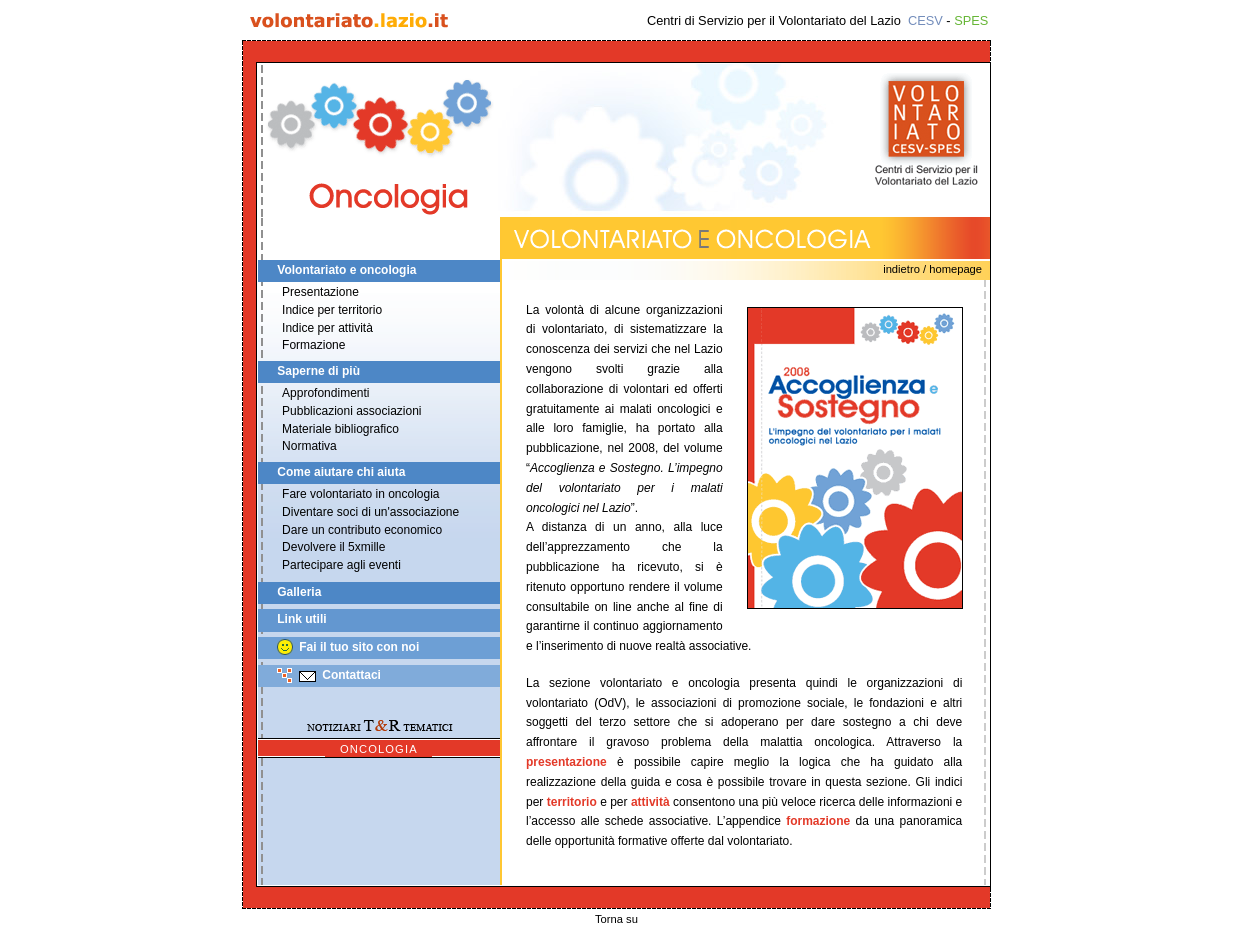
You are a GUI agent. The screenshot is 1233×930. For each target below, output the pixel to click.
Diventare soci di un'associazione (370, 512)
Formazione (313, 345)
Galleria (299, 592)
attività (650, 802)
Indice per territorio (332, 310)
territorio (572, 802)
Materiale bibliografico (340, 429)
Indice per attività (327, 328)
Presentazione (320, 292)
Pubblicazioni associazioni (351, 411)
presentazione (566, 762)
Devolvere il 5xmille (333, 547)
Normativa (309, 446)
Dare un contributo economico (362, 530)
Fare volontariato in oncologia (360, 494)
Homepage (955, 269)
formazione (818, 821)
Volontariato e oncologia (346, 270)
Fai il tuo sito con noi (359, 647)
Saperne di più (318, 371)
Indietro (901, 269)
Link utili (301, 620)
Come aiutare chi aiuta (341, 472)
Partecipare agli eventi (341, 565)
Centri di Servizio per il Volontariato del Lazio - (817, 20)
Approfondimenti (325, 393)
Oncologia (379, 749)
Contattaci (351, 675)
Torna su (616, 919)
